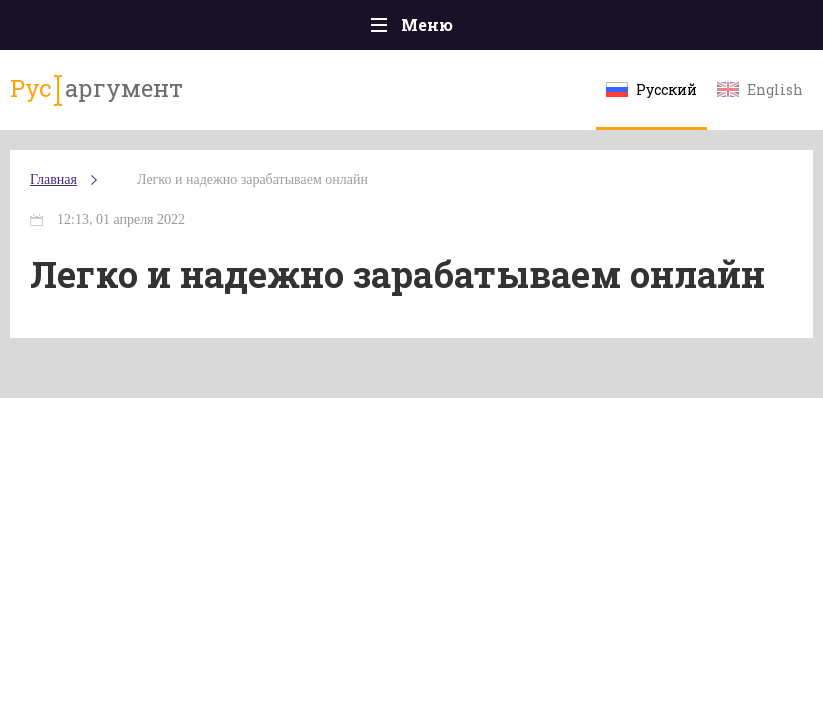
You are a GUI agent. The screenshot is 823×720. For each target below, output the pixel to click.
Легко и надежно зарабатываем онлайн (252, 179)
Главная (53, 179)
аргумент (96, 89)
